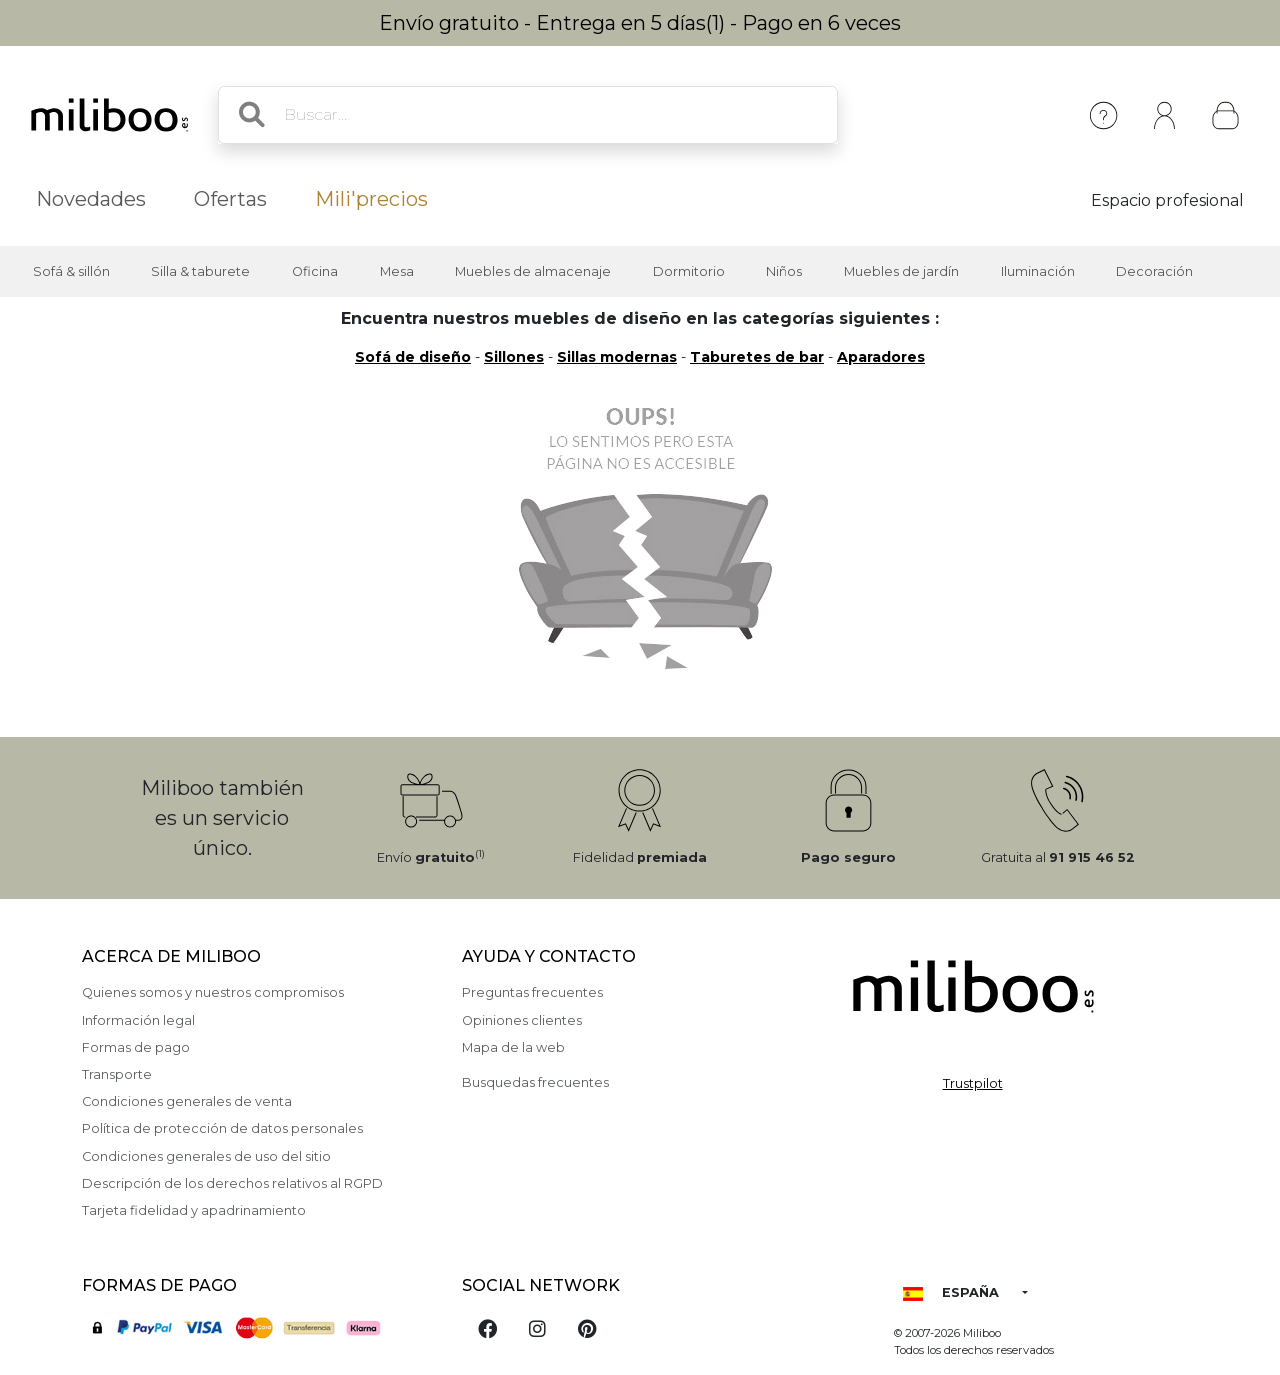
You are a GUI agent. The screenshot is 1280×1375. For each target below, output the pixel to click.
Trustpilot (973, 1083)
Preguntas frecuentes (532, 992)
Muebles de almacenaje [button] (533, 271)
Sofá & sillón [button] (71, 271)
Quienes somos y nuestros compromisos (213, 992)
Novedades (91, 199)
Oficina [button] (315, 271)
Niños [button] (784, 271)
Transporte (117, 1074)
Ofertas (230, 199)
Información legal (138, 1020)
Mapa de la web (513, 1047)
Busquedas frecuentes (535, 1082)
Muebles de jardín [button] (901, 271)
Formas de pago (136, 1047)
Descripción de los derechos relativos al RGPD (232, 1183)
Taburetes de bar (757, 357)
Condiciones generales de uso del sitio (206, 1156)
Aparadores (881, 357)
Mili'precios (371, 199)
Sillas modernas (617, 357)
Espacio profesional (1167, 200)
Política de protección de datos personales (222, 1128)
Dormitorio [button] (689, 271)
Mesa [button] (397, 271)
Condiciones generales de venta (187, 1101)
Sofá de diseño (413, 357)
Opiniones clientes (522, 1020)
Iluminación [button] (1038, 271)
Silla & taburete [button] (200, 271)
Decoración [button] (1154, 271)
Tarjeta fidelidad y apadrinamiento (194, 1210)
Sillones (514, 357)
